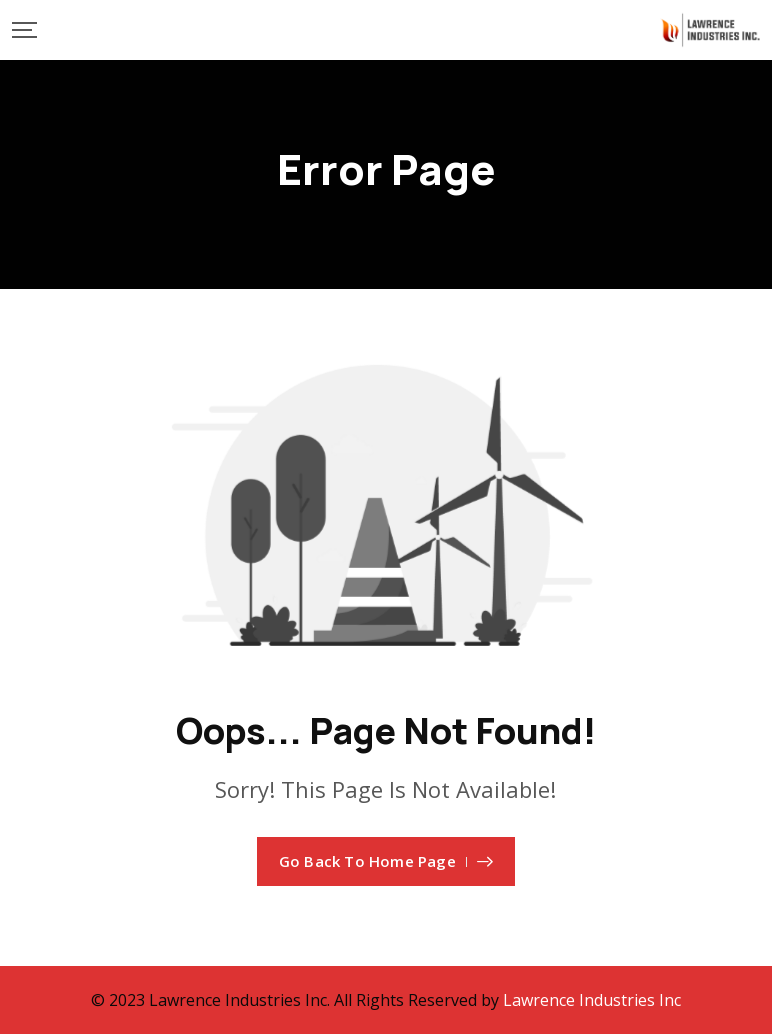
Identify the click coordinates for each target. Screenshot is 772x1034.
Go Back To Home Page (386, 861)
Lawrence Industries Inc (592, 1000)
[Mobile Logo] (710, 30)
